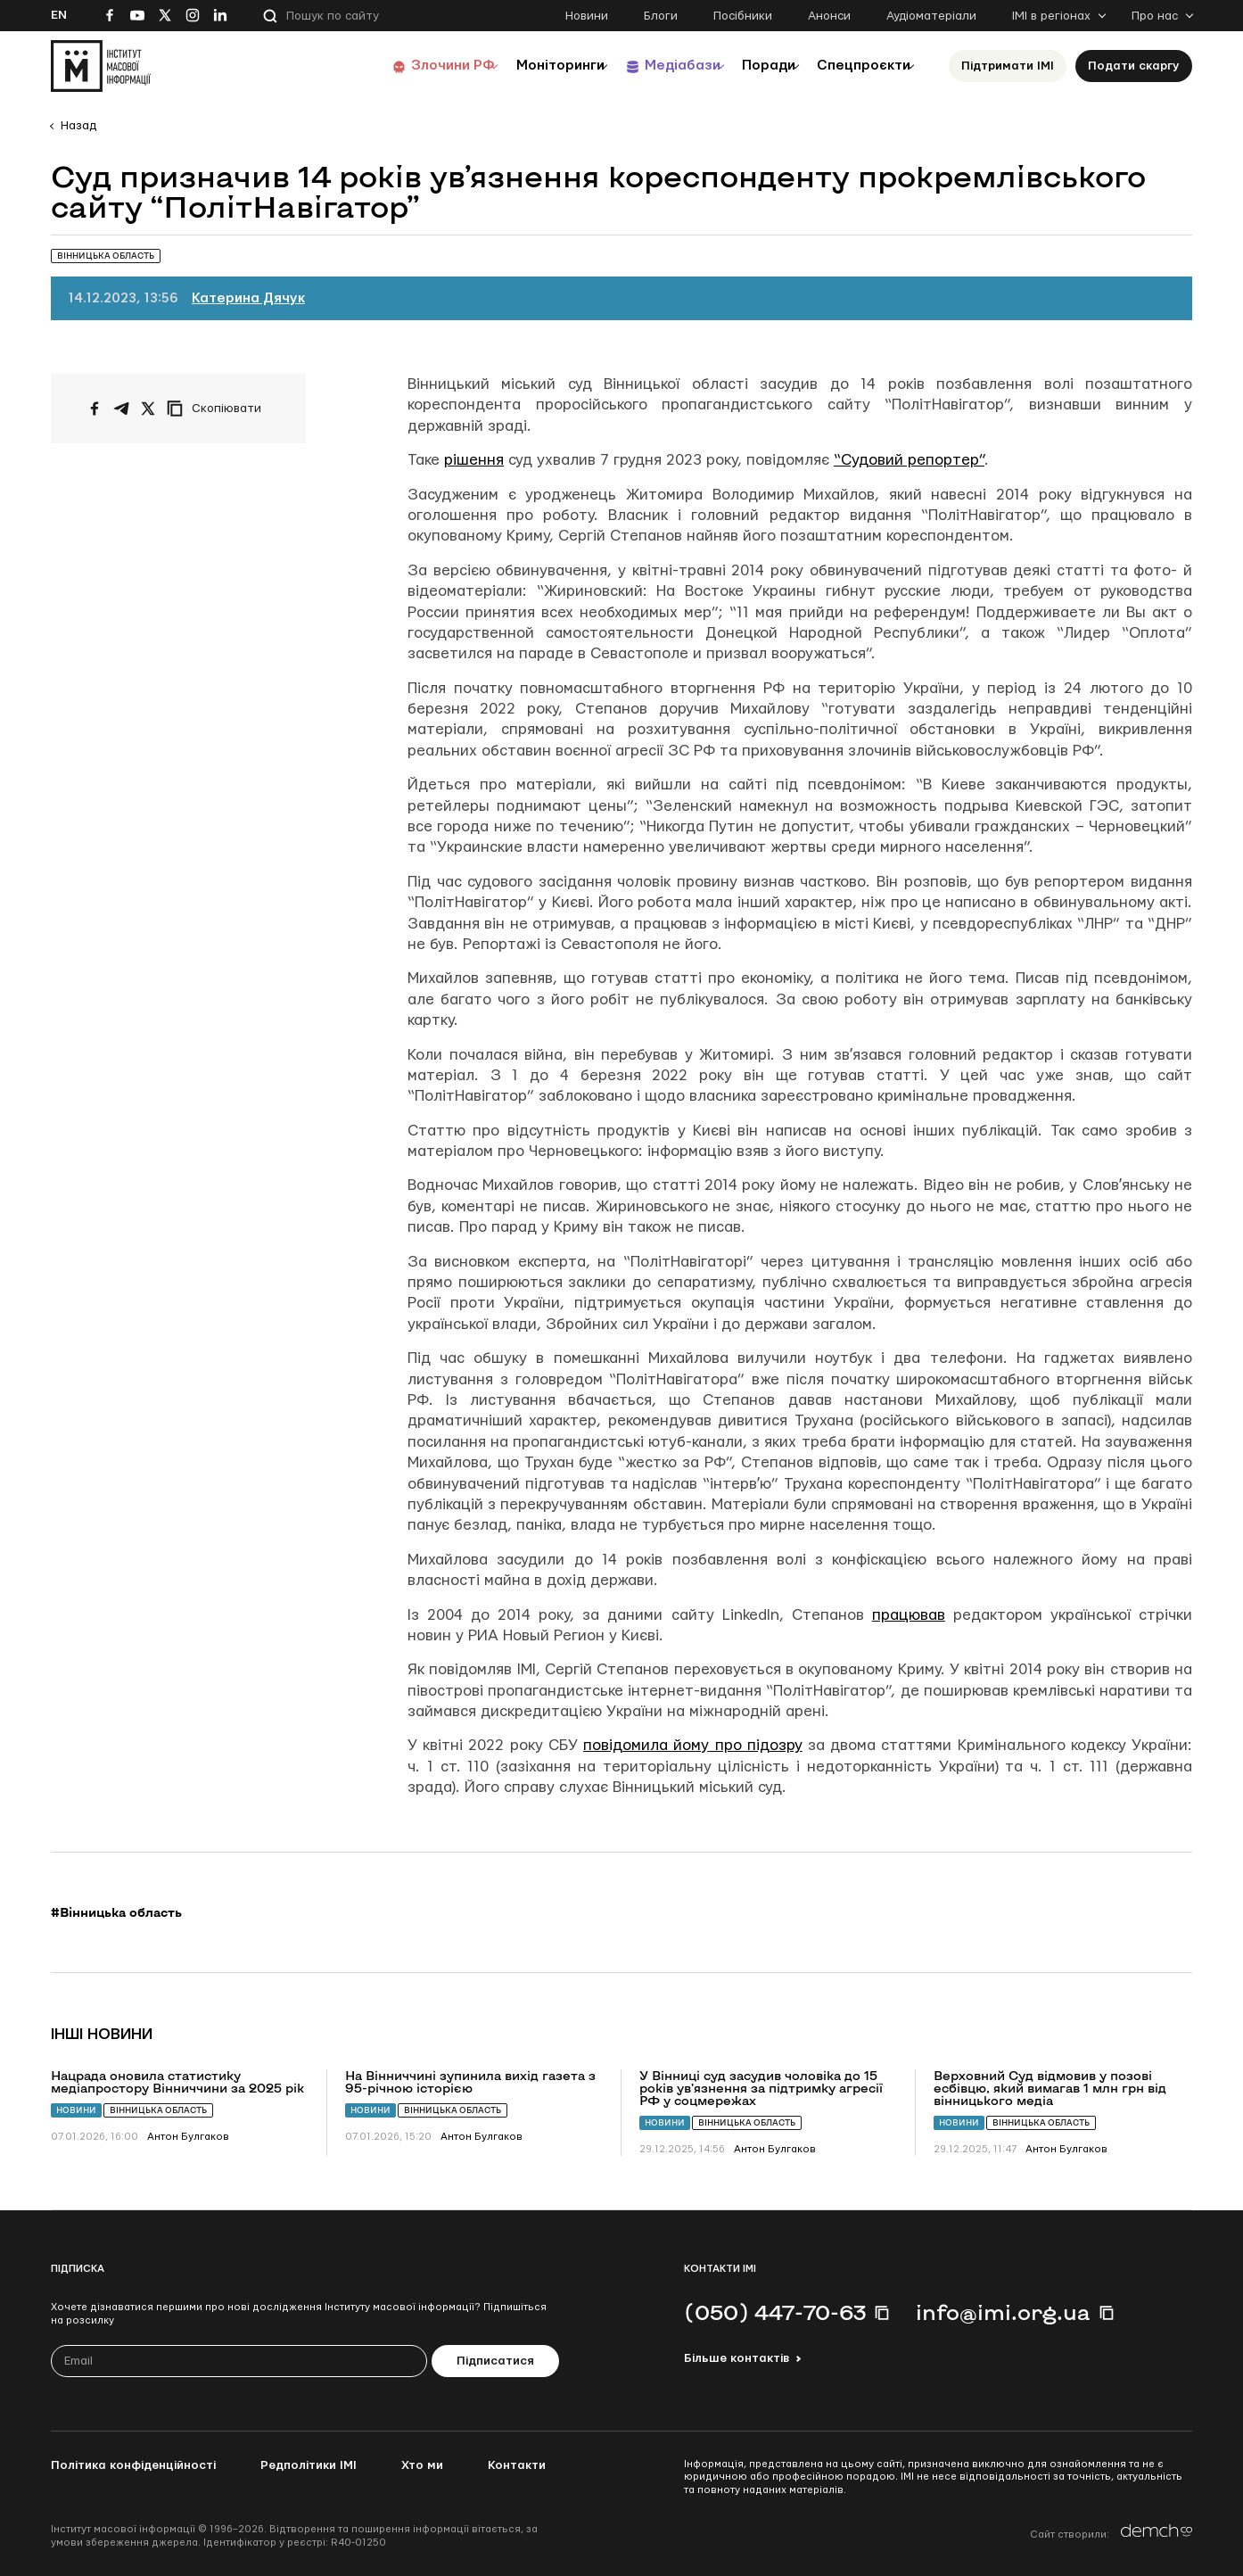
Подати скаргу (1134, 66)
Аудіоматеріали (931, 16)
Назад (78, 126)
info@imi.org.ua (1003, 2312)
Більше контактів (736, 2358)
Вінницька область (158, 2110)
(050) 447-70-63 (775, 2312)
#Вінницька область (116, 1912)
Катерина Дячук (248, 298)
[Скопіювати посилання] (218, 408)
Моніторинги (514, 65)
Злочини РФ (394, 65)
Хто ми (422, 2465)
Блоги (661, 16)
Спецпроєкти (856, 65)
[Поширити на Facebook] (94, 408)
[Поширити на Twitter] (148, 408)
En (59, 15)
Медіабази (647, 65)
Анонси (829, 16)
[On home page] (101, 66)
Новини (586, 16)
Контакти (517, 2465)
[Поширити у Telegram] (121, 408)
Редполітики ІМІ (308, 2465)
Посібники (742, 16)
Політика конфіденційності (133, 2465)
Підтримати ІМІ (1007, 66)
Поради (747, 65)
